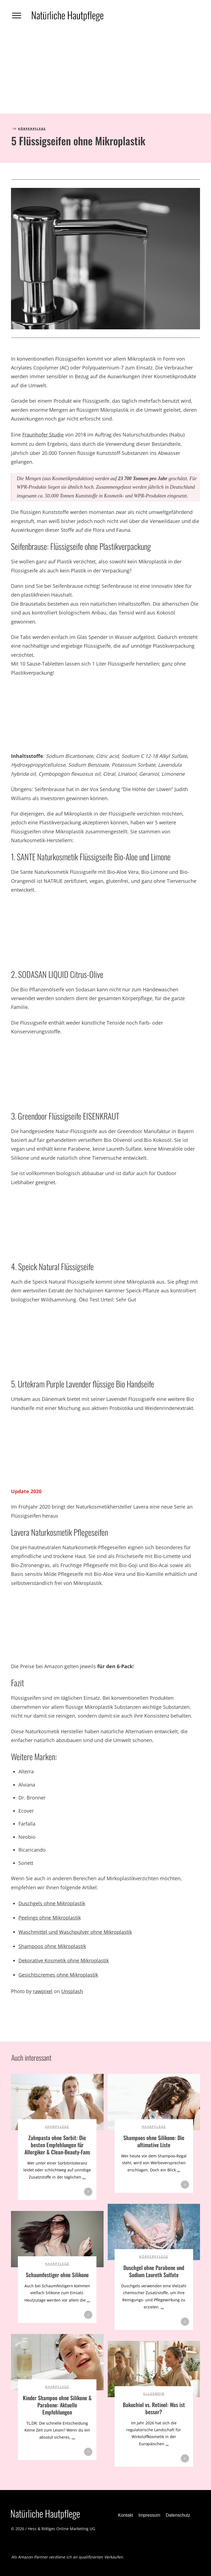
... (84, 2177)
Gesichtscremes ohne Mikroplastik (58, 1974)
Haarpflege (154, 2126)
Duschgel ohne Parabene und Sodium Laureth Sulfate (153, 2271)
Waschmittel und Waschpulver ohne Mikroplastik (75, 1932)
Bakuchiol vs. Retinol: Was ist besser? (154, 2408)
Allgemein (154, 2393)
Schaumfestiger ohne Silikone (57, 2275)
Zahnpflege (57, 2126)
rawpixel (42, 1991)
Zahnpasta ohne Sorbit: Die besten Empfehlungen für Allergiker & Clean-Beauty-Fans (57, 2144)
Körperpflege (32, 128)
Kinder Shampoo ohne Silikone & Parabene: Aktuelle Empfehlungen (57, 2405)
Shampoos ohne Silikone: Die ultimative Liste (153, 2141)
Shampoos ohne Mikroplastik (52, 1946)
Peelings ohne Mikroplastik (49, 1917)
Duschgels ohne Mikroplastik (51, 1903)
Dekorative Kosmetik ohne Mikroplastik (63, 1960)
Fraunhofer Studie (43, 434)
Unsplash (72, 1991)
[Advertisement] (105, 72)
